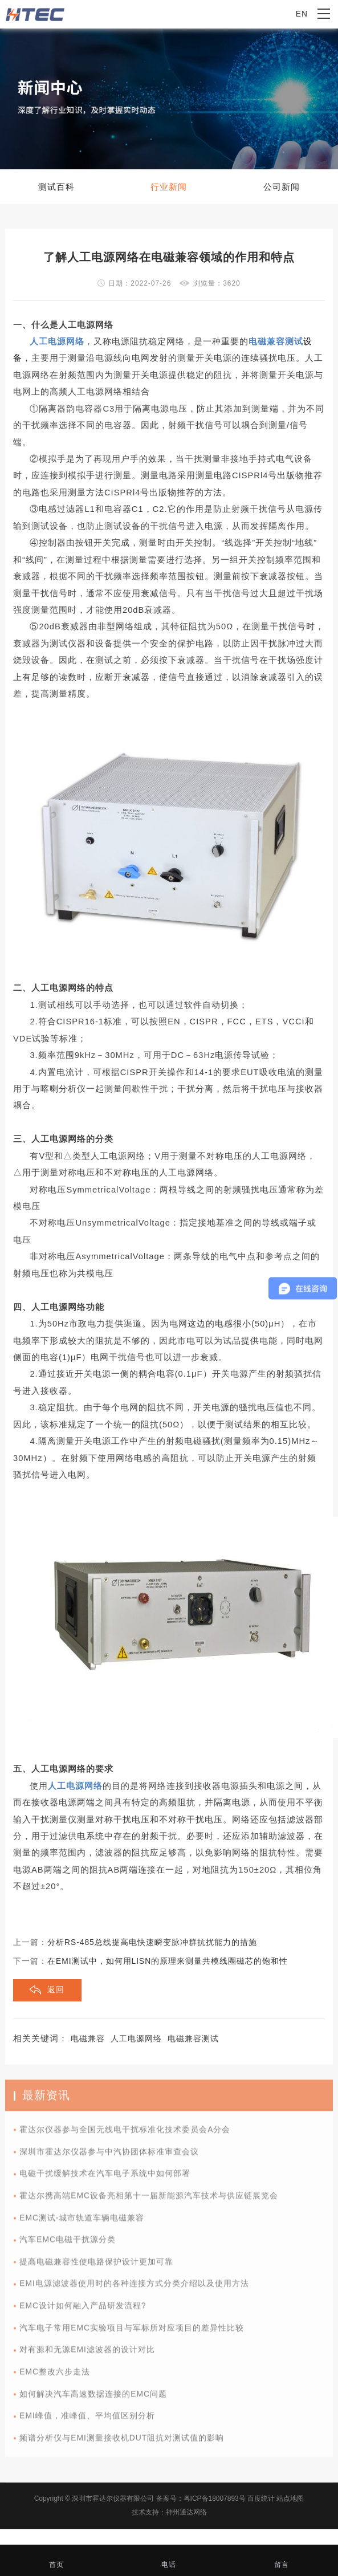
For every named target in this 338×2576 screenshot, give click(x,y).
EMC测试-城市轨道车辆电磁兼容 (81, 2223)
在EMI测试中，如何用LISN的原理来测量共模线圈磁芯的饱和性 (167, 1961)
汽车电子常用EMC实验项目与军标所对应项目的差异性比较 (131, 2333)
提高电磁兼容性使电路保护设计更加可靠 (96, 2267)
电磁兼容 (88, 2038)
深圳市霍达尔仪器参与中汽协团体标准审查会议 (109, 2157)
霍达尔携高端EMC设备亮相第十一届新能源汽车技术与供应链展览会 (148, 2201)
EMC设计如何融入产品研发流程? (82, 2311)
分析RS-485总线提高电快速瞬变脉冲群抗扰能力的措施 (152, 1942)
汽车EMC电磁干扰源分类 (67, 2245)
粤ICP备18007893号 (215, 2498)
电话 (168, 2558)
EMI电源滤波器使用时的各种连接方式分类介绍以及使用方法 (134, 2289)
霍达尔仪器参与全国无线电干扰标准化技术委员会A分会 (124, 2135)
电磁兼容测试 (193, 2038)
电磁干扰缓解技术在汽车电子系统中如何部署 (104, 2179)
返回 (55, 1989)
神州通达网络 (186, 2512)
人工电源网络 (136, 2038)
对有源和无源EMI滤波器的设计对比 (87, 2355)
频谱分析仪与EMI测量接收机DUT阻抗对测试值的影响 (121, 2443)
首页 (56, 2558)
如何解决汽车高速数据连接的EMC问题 (93, 2399)
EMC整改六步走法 (54, 2377)
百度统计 (261, 2498)
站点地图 (290, 2498)
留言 (281, 2558)
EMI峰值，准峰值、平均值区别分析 (87, 2422)
